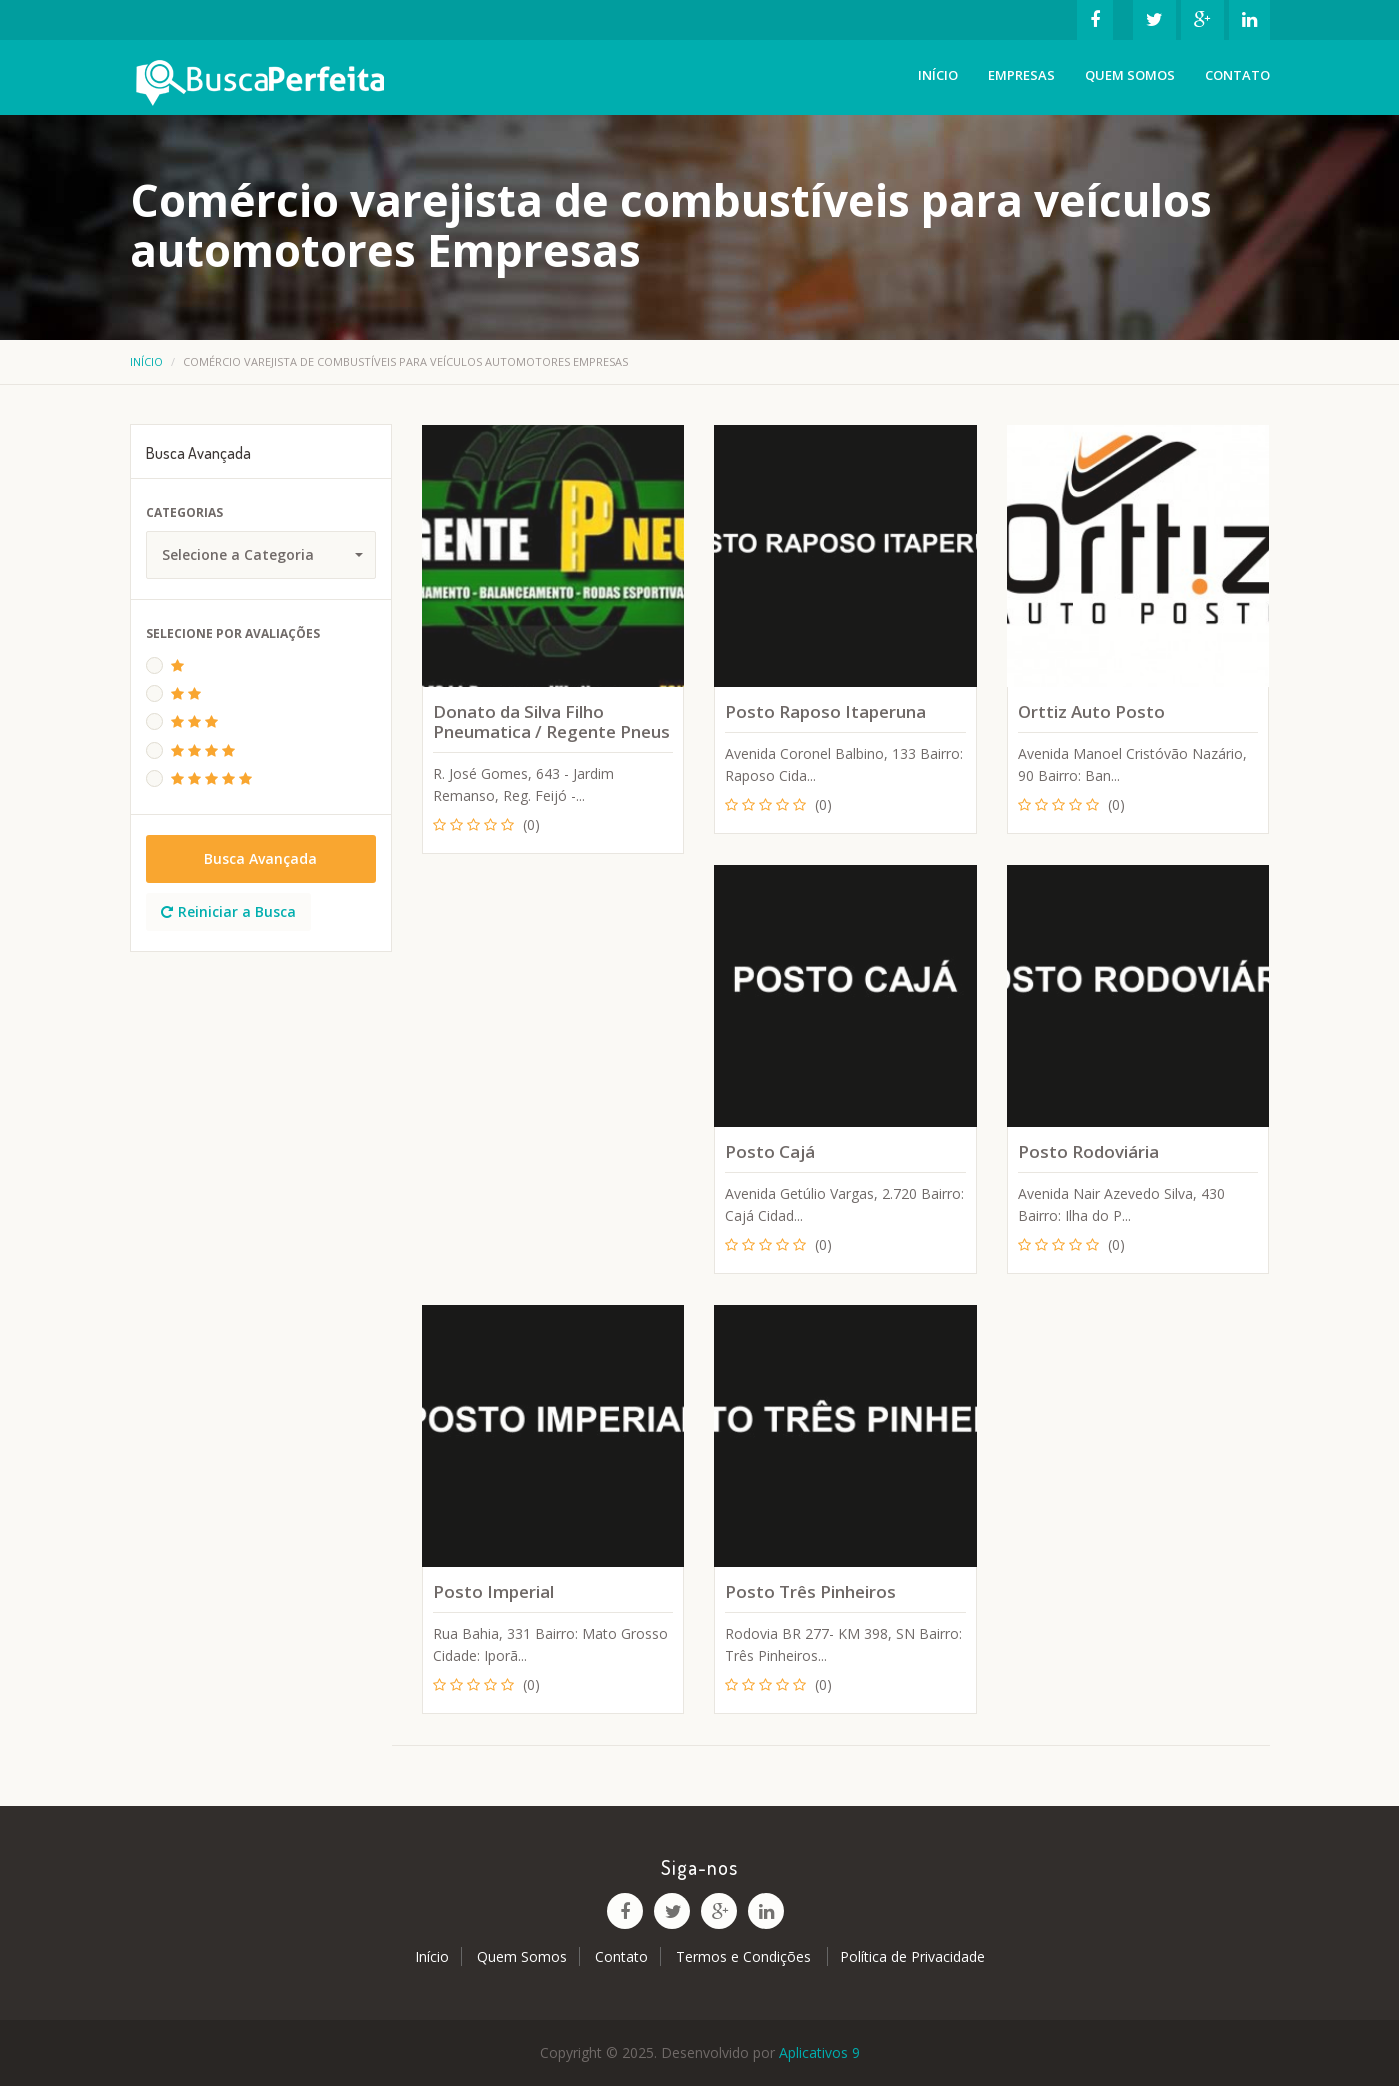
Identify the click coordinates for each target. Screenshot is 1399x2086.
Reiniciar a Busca (228, 911)
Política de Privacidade (912, 1956)
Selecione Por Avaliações (233, 633)
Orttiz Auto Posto (1091, 711)
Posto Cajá (770, 1151)
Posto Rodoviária (1088, 1151)
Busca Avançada (260, 858)
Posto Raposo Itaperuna (825, 711)
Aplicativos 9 (819, 2052)
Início (938, 75)
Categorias (184, 512)
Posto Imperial (493, 1591)
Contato (1237, 75)
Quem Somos (1130, 75)
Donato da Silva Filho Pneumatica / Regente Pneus (551, 721)
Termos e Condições (745, 1956)
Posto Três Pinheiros (810, 1591)
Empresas (1021, 75)
